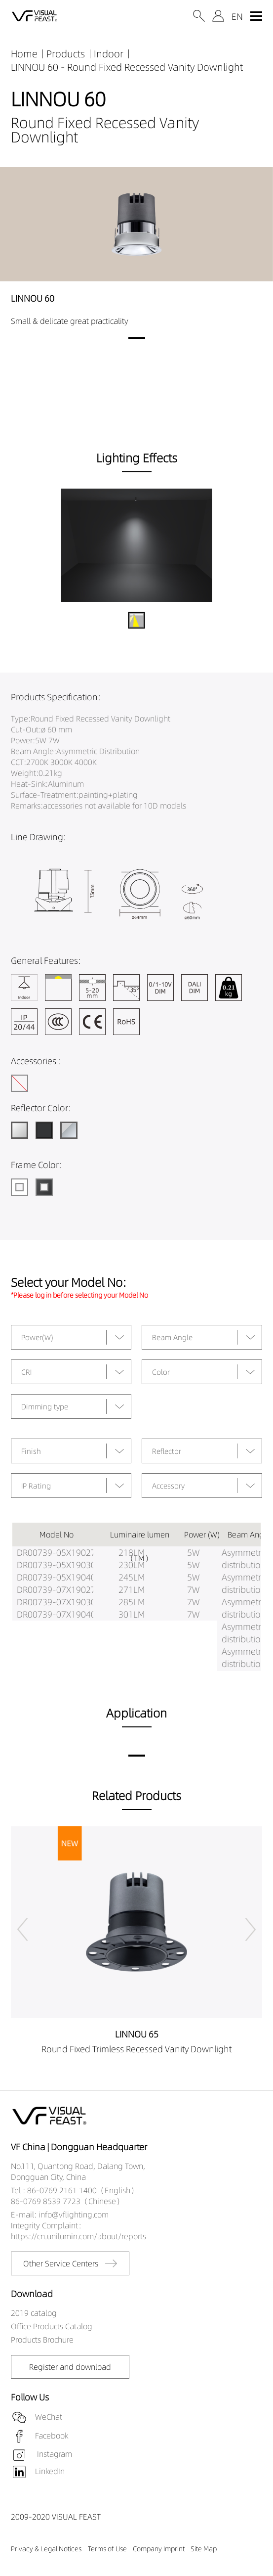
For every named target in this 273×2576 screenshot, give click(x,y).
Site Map (204, 2549)
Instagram (53, 2453)
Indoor (108, 53)
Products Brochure (42, 2339)
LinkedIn (50, 2471)
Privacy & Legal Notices (46, 2549)
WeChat (48, 2416)
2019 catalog (34, 2312)
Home (24, 53)
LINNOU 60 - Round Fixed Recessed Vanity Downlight (127, 67)
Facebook (51, 2435)
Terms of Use (107, 2549)
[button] (136, 338)
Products (65, 53)
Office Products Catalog (51, 2326)
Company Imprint (159, 2549)
